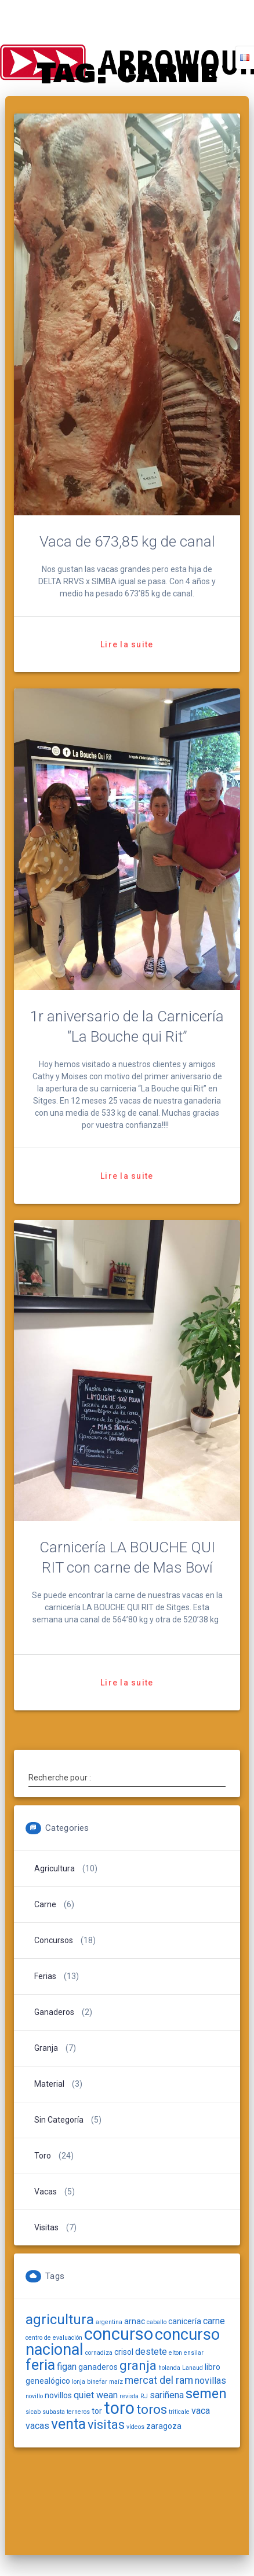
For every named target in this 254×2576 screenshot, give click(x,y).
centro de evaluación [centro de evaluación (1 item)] (54, 2338)
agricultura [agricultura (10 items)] (60, 2319)
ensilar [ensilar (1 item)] (194, 2353)
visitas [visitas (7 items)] (106, 2424)
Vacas (45, 2191)
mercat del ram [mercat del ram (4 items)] (159, 2380)
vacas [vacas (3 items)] (37, 2425)
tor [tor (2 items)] (97, 2411)
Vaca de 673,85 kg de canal (127, 541)
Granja (46, 2048)
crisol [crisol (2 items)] (123, 2352)
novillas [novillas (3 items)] (210, 2380)
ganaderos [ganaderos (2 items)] (98, 2367)
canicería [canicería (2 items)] (184, 2321)
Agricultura (54, 1868)
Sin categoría (59, 2119)
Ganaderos (54, 2012)
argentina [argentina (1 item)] (109, 2322)
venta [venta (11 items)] (68, 2424)
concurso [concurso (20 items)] (118, 2334)
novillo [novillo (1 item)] (34, 2396)
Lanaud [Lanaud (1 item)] (192, 2368)
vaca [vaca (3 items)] (200, 2410)
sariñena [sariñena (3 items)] (167, 2395)
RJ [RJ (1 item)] (144, 2396)
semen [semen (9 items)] (206, 2394)
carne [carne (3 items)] (214, 2320)
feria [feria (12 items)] (40, 2364)
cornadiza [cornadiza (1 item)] (99, 2353)
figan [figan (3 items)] (67, 2366)
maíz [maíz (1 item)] (116, 2382)
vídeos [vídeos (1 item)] (135, 2427)
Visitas (46, 2227)
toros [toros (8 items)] (151, 2409)
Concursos (53, 1940)
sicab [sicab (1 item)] (33, 2412)
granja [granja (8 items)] (138, 2365)
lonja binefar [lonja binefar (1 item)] (89, 2382)
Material (49, 2083)
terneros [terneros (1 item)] (78, 2412)
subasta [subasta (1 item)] (53, 2412)
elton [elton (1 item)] (175, 2353)
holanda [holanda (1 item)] (169, 2368)
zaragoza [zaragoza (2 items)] (164, 2426)
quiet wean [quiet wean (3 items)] (96, 2395)
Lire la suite (126, 644)
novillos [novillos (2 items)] (58, 2395)
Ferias (45, 1976)
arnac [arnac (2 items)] (134, 2321)
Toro (42, 2155)
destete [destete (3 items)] (151, 2351)
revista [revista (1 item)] (129, 2396)
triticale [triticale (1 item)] (179, 2412)
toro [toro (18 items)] (119, 2408)
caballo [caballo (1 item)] (156, 2322)
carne (45, 1904)
